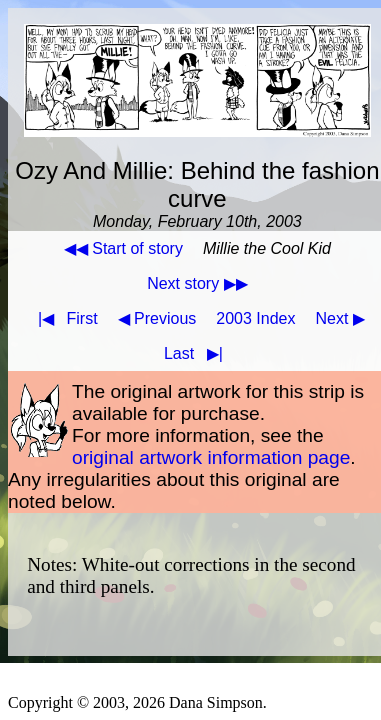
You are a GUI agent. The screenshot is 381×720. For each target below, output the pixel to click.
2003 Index (255, 318)
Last (197, 353)
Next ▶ (340, 318)
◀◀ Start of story (123, 248)
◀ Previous (157, 318)
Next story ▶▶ (197, 283)
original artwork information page (211, 457)
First (64, 318)
